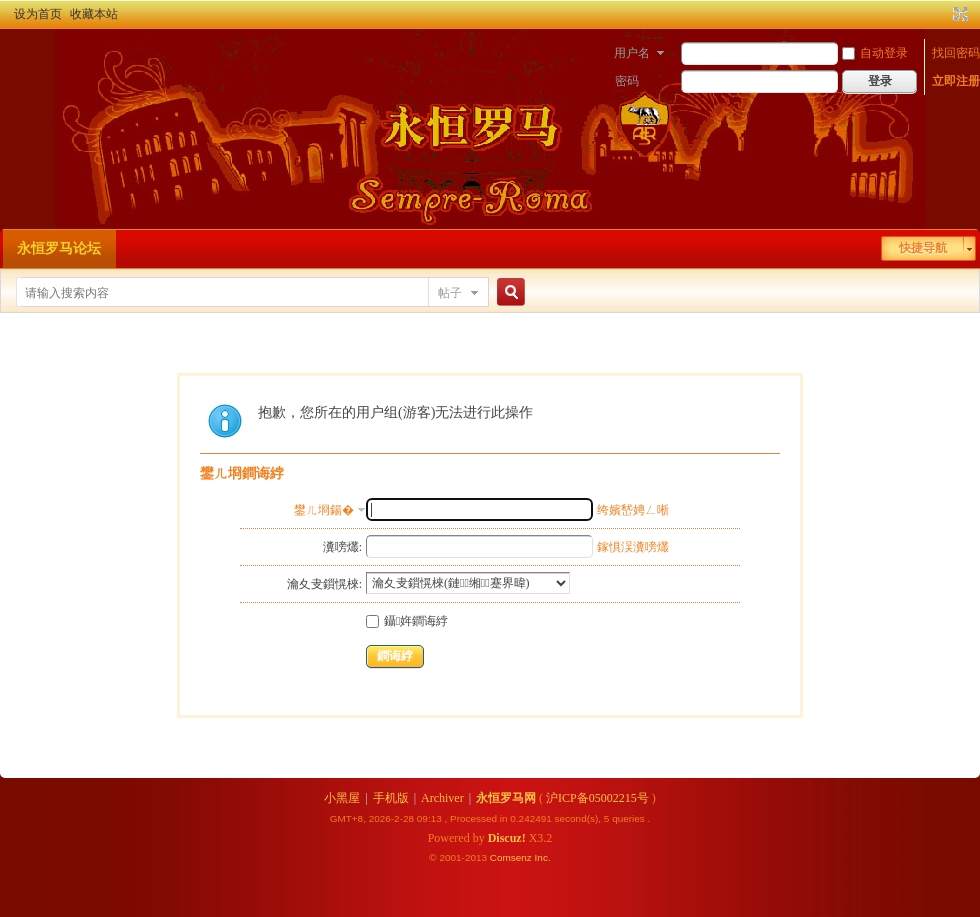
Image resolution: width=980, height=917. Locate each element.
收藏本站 (94, 14)
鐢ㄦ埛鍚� (324, 510)
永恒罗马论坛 (59, 248)
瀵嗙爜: (342, 547)
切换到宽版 (958, 14)
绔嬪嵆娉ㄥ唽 (633, 510)
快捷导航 (923, 248)
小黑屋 (342, 798)
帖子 (450, 293)
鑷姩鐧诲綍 (407, 621)
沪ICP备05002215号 (597, 798)
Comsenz (512, 857)
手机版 (391, 798)
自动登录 (875, 53)
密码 (627, 81)
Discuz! (507, 838)
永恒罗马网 (506, 798)
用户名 (632, 53)
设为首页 (38, 14)
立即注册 (956, 81)
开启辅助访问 (942, 14)
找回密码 (956, 53)
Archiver (442, 798)
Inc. (543, 857)
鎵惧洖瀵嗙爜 (633, 547)
